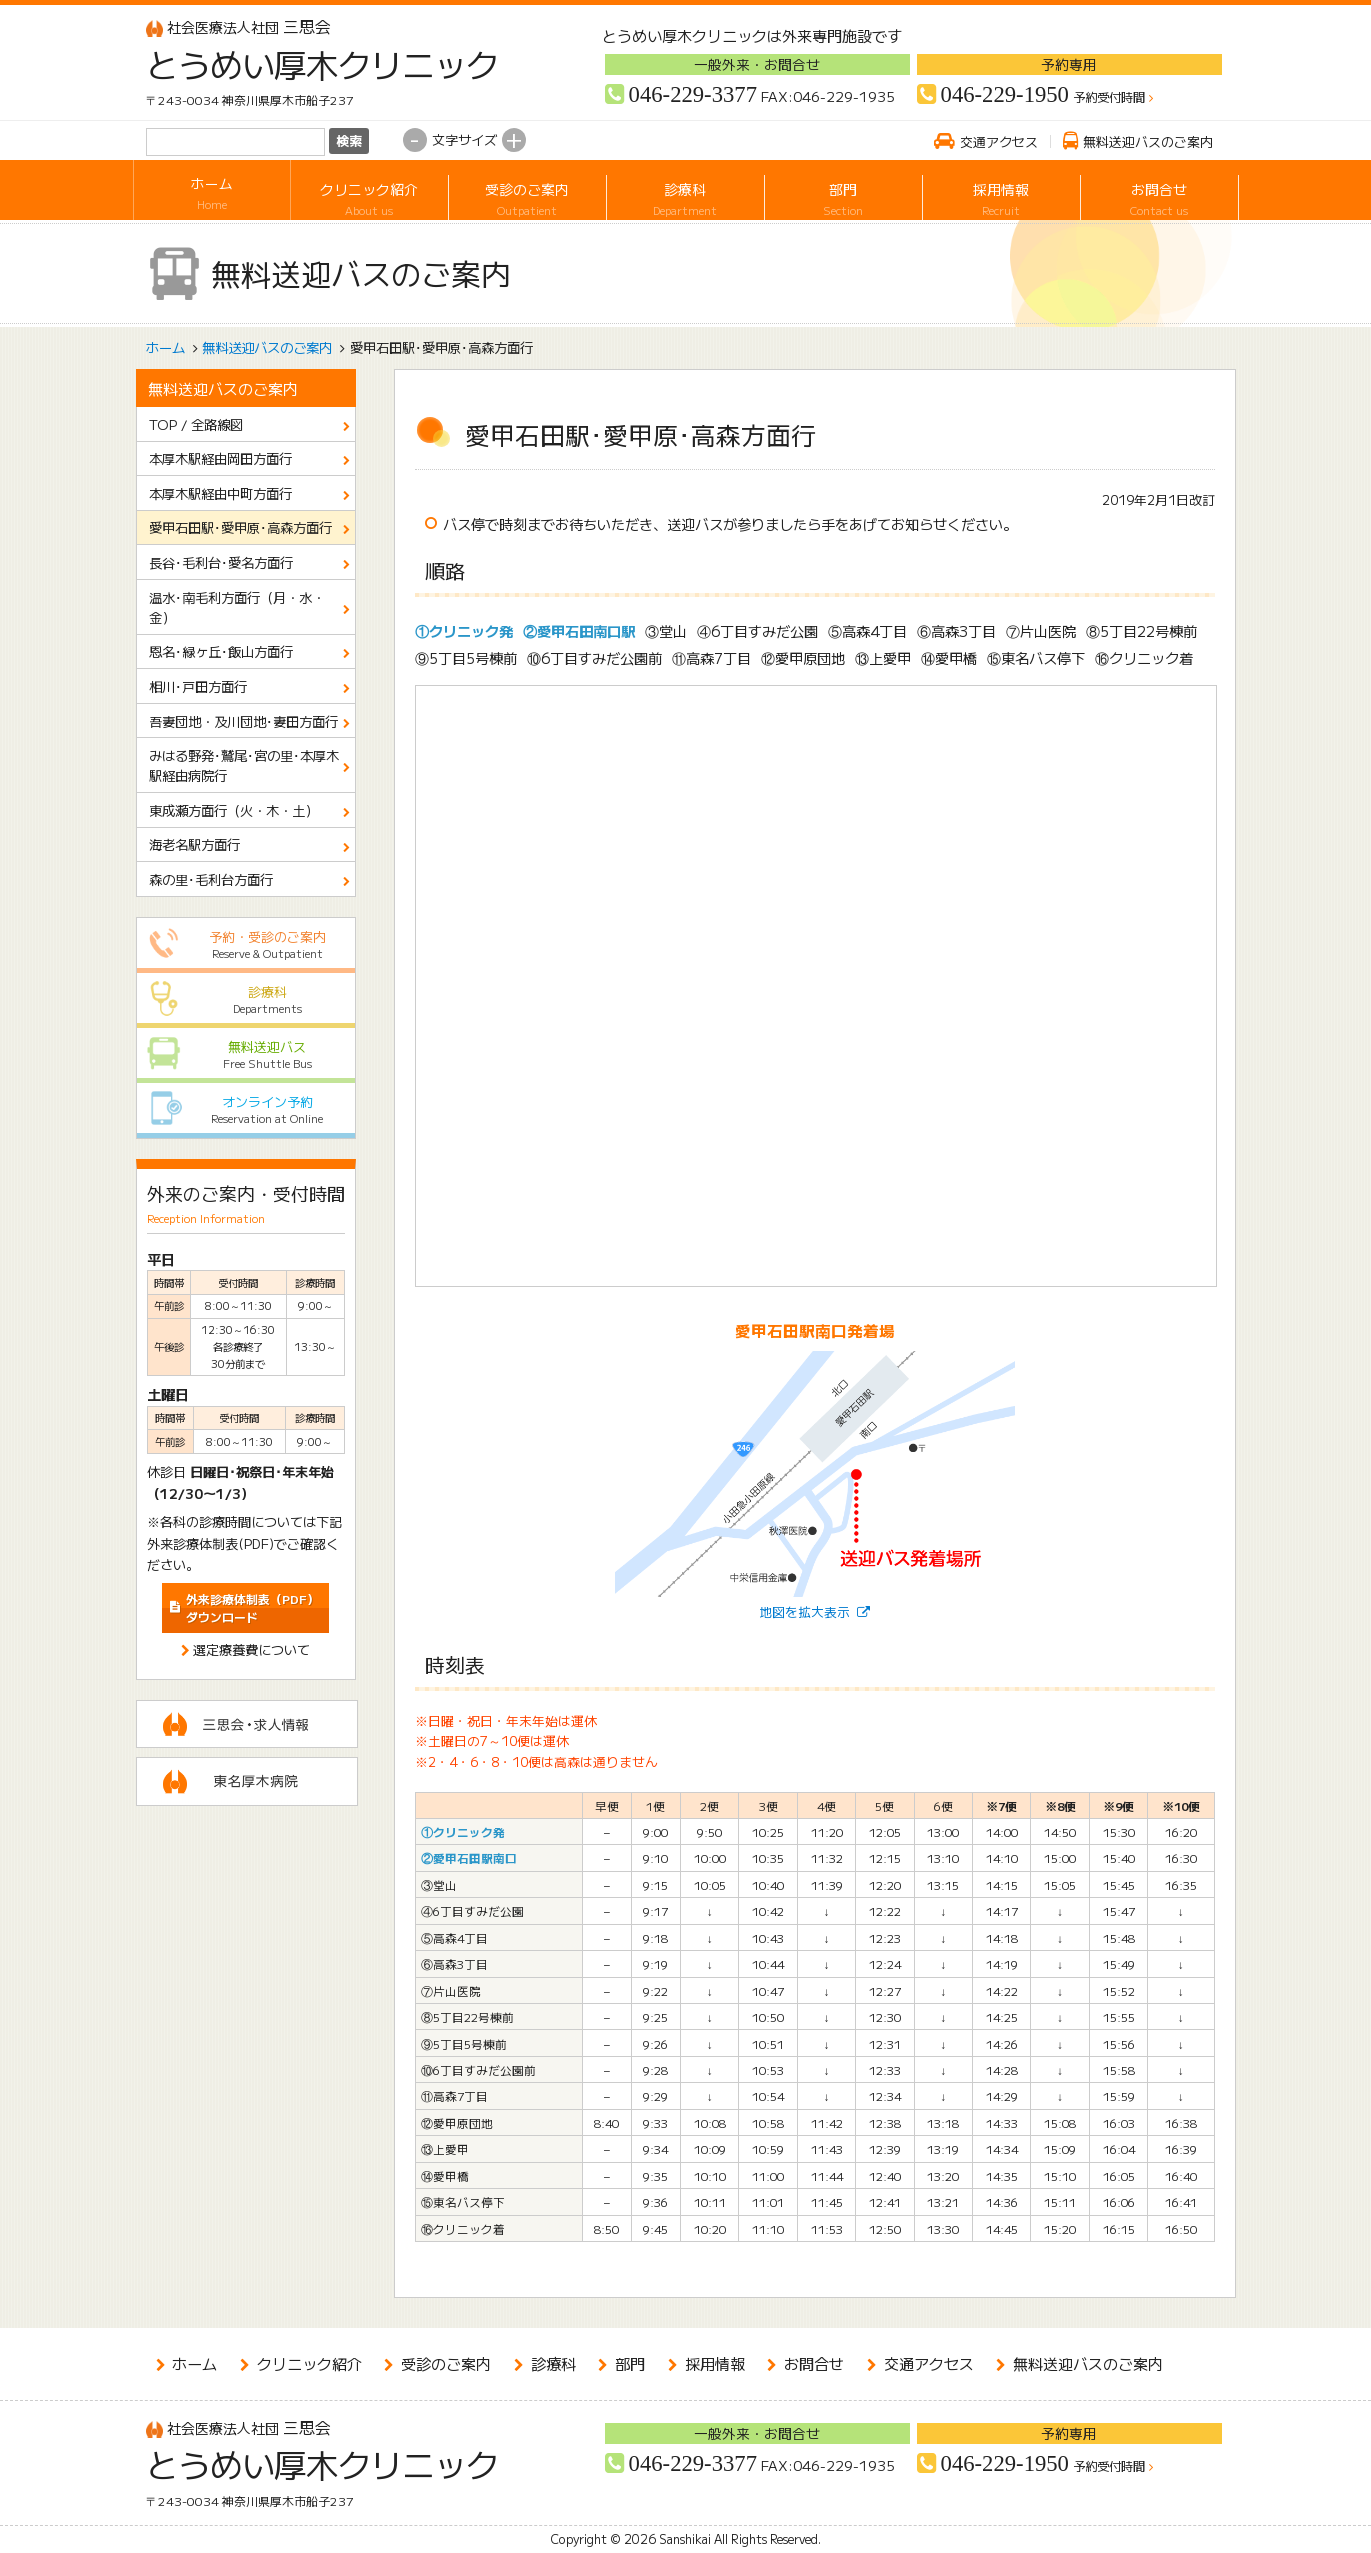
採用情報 (1001, 193)
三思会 (238, 26)
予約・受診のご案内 (245, 944)
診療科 (685, 193)
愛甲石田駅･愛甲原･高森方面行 (240, 527)
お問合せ (1159, 193)
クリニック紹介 (369, 193)
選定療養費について (251, 1649)
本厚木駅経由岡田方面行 (220, 458)
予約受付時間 (1109, 98)
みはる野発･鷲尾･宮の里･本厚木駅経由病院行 (244, 765)
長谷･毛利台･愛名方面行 (221, 562)
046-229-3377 (693, 94)
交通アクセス (999, 141)
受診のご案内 (527, 193)
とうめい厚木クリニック (308, 64)
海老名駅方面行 (194, 844)
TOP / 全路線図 (196, 424)
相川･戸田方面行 (198, 686)
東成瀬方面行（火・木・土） (233, 810)
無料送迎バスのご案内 (1148, 141)
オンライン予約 (245, 1109)
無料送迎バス (245, 1054)
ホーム (212, 193)
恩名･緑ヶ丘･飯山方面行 (221, 651)
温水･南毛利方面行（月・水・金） (237, 607)
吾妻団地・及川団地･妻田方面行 (243, 721)
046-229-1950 (1005, 94)
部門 (843, 193)
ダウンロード (252, 1607)
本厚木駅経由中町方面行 (220, 493)
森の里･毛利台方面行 (211, 879)
